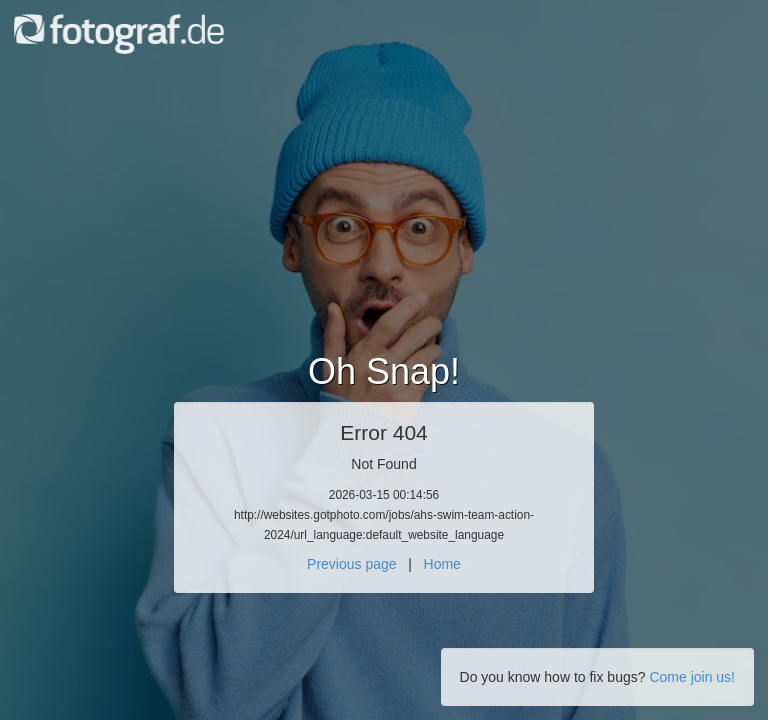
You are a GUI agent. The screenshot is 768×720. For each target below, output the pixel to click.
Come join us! (692, 677)
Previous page (352, 564)
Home (442, 564)
